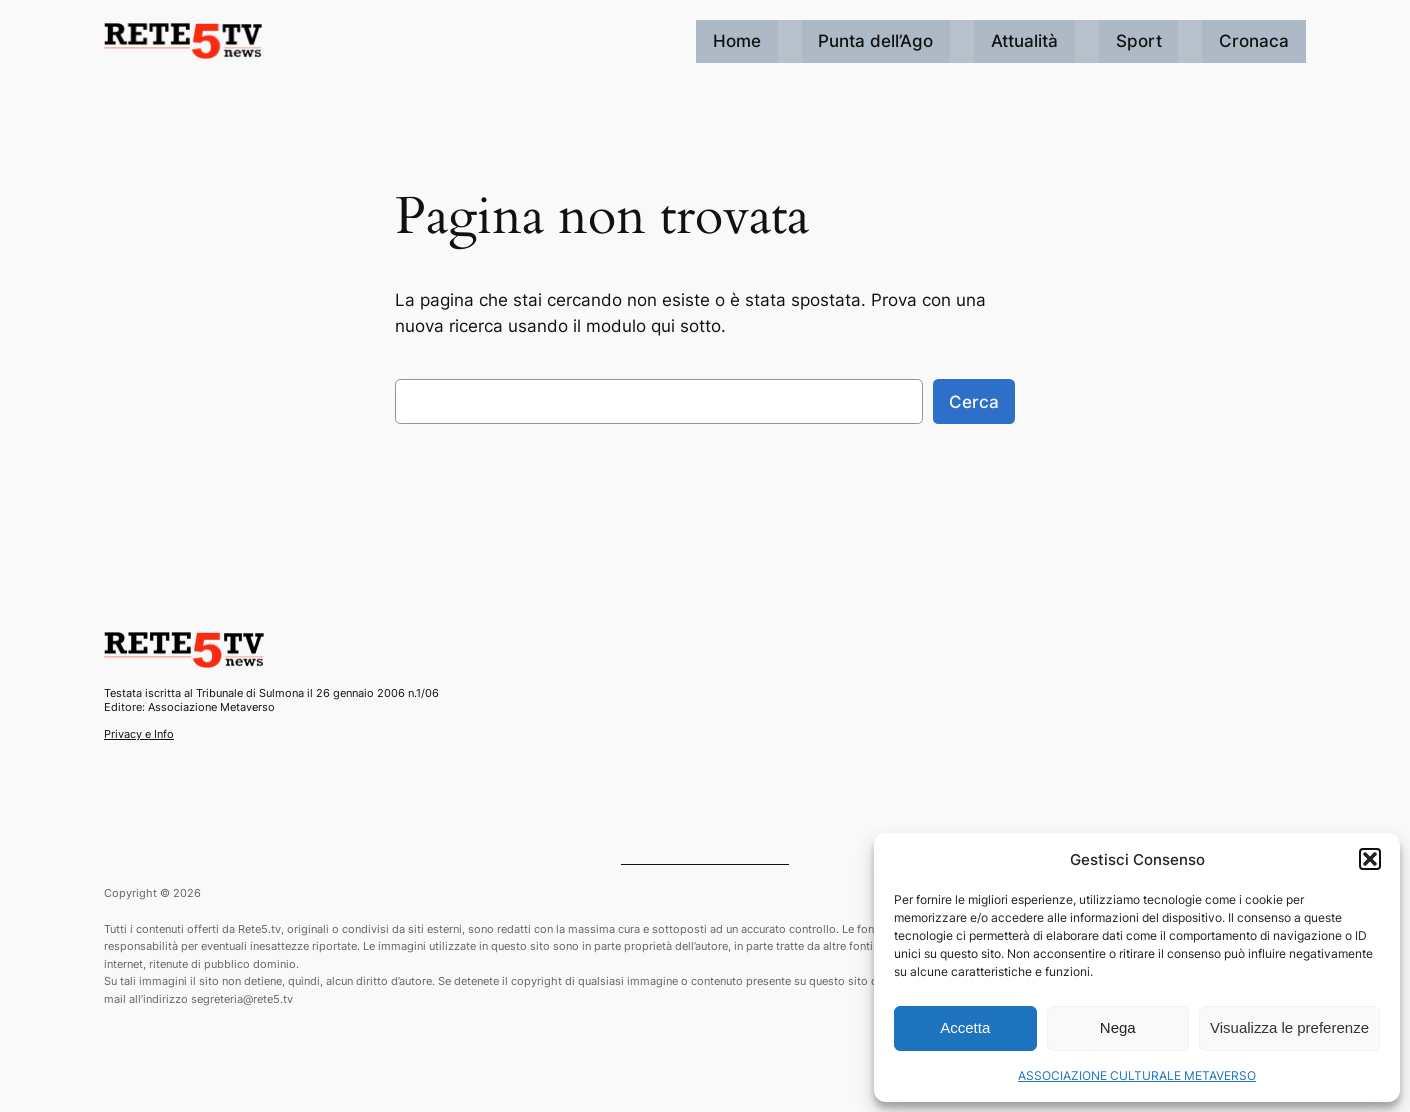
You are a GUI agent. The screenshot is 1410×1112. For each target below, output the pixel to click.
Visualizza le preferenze (1289, 1027)
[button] (1370, 859)
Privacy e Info (139, 734)
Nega (1118, 1027)
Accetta (965, 1027)
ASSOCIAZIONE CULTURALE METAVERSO (1137, 1075)
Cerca (974, 402)
